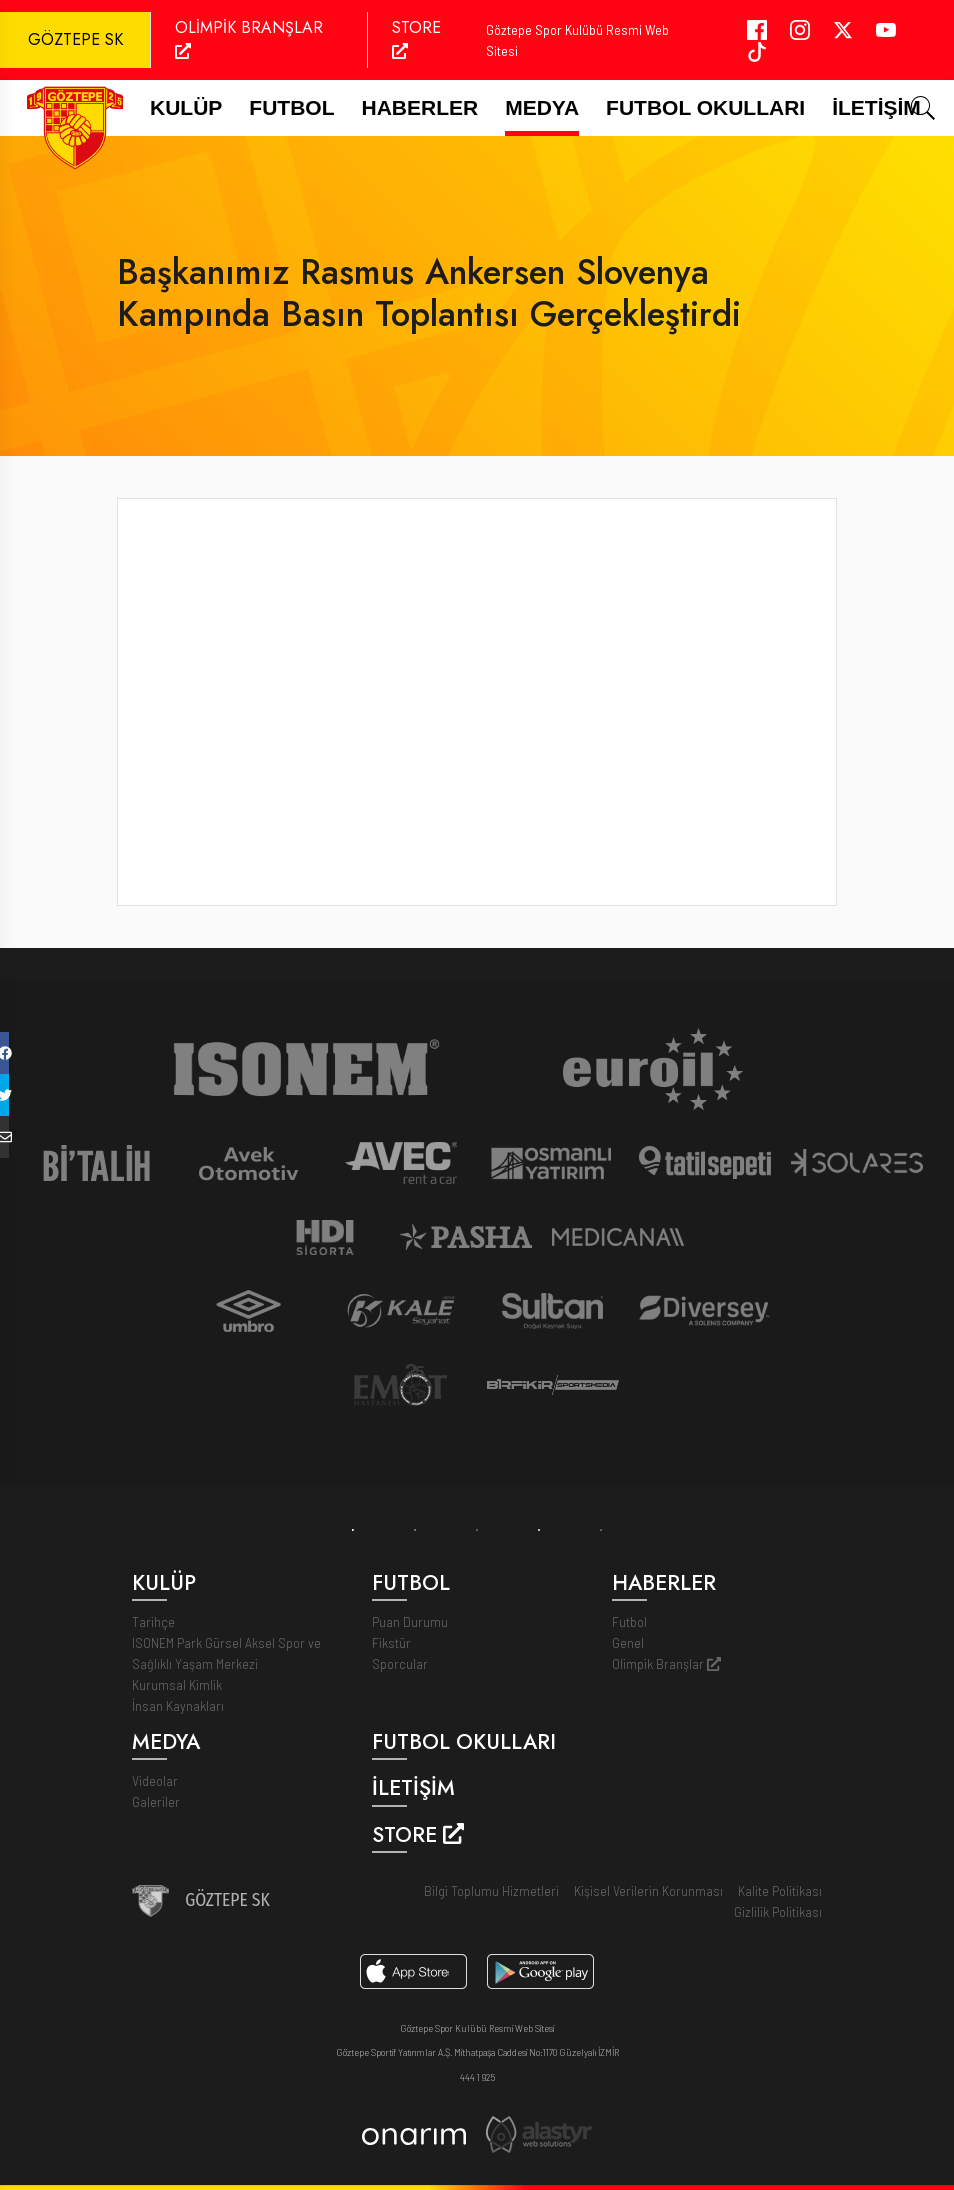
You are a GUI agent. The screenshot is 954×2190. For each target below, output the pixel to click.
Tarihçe (153, 1621)
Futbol (629, 1621)
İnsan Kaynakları (178, 1705)
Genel (628, 1642)
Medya (542, 107)
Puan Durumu (410, 1621)
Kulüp (186, 107)
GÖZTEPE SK (75, 39)
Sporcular (400, 1663)
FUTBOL (291, 107)
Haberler (420, 107)
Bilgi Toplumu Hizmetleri (491, 1890)
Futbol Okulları (705, 107)
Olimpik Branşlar (666, 1663)
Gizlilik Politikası (778, 1911)
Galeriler (156, 1801)
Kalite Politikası (780, 1890)
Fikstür (391, 1642)
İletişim (876, 107)
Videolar (155, 1780)
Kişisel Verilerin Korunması (648, 1890)
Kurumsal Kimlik (177, 1684)
